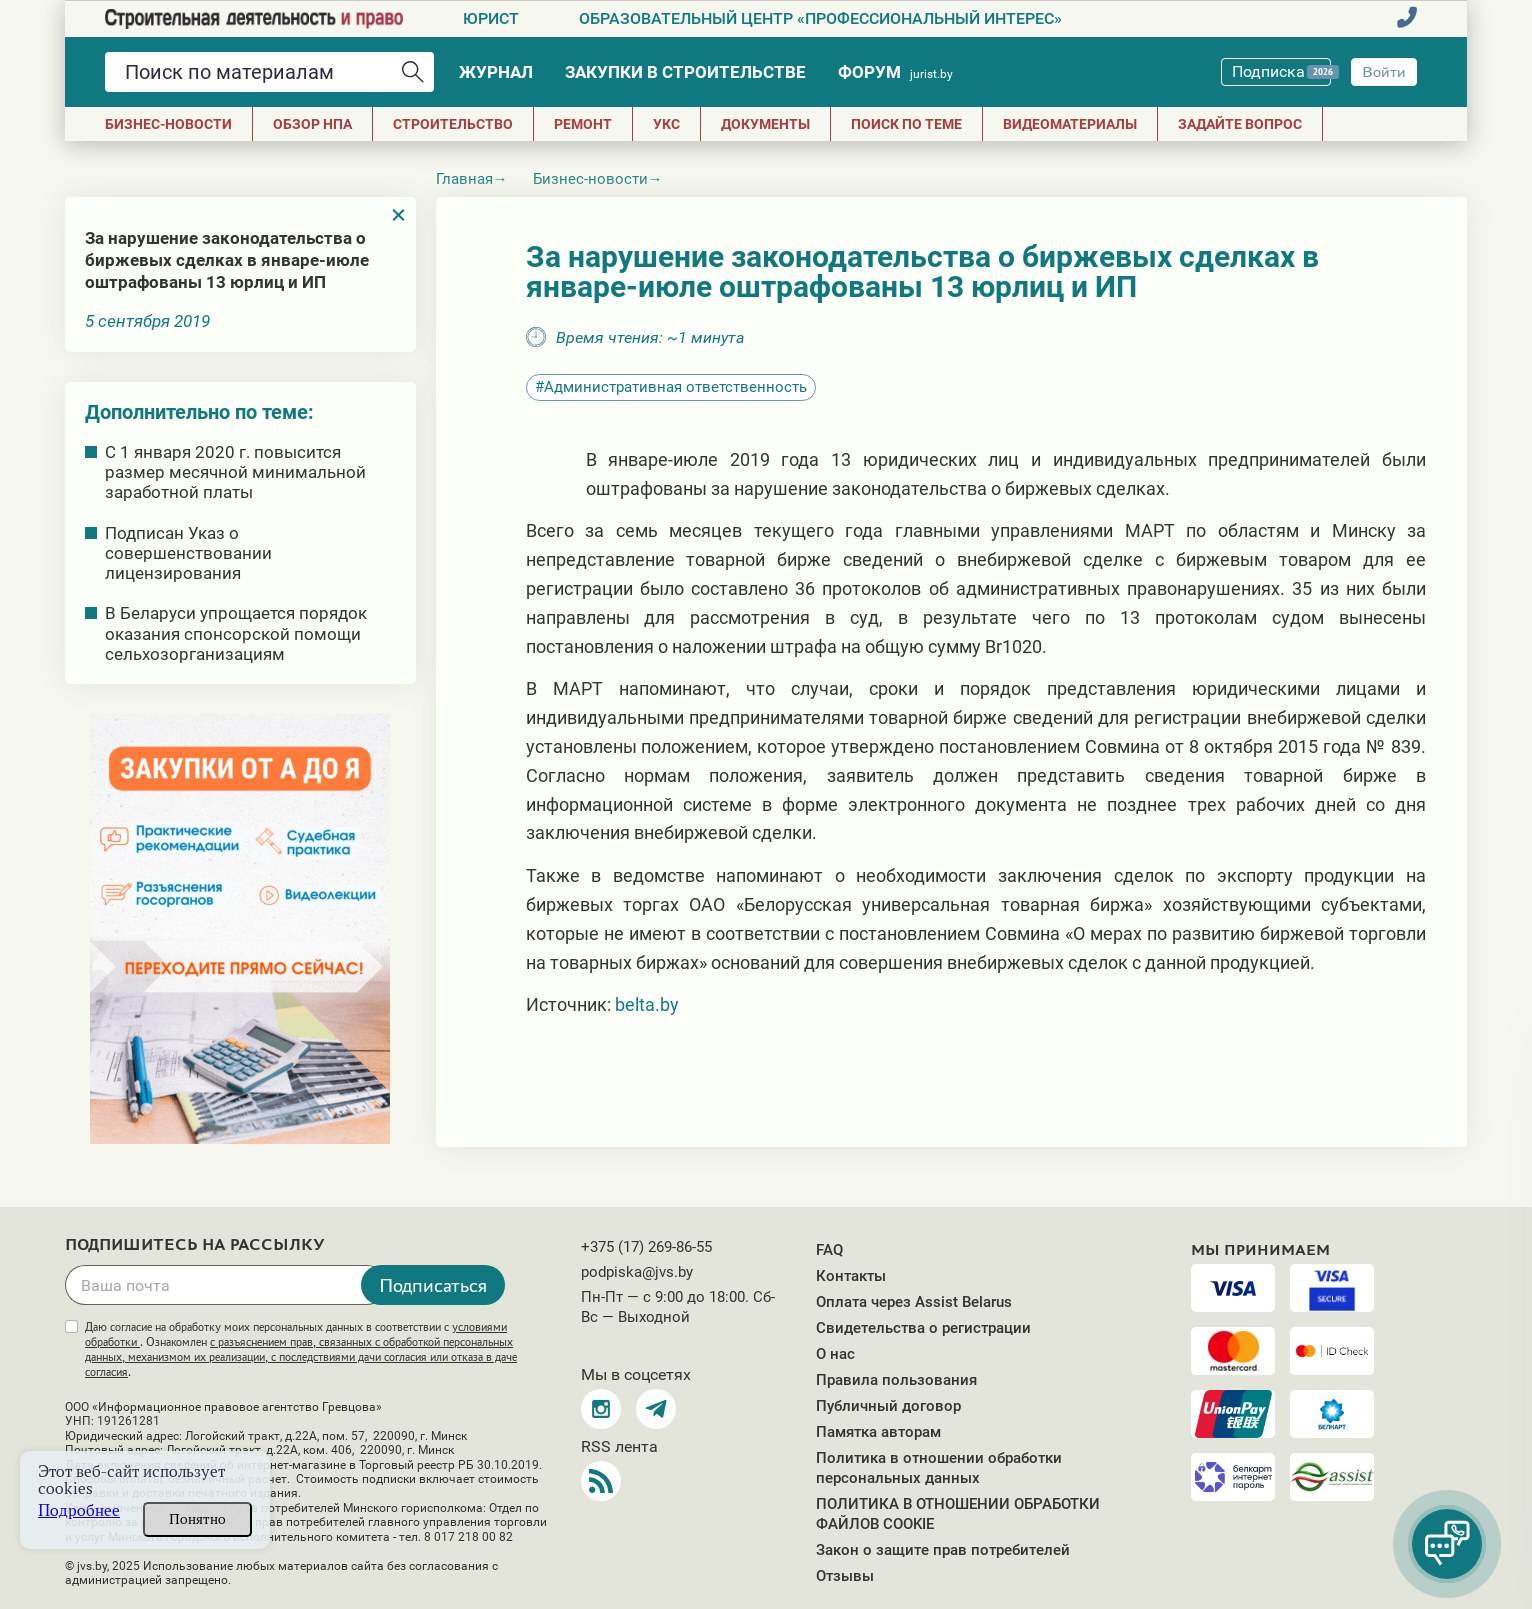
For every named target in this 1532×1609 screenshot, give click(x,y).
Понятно (197, 1519)
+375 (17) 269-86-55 (646, 1247)
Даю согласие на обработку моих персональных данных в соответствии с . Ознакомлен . (301, 1349)
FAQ (829, 1250)
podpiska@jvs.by (637, 1272)
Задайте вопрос (1240, 124)
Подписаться (433, 1285)
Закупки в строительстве (685, 72)
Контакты (851, 1276)
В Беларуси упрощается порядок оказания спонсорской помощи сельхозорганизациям (236, 633)
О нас (835, 1354)
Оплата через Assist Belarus (914, 1302)
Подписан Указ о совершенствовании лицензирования (188, 553)
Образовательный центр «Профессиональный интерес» (820, 18)
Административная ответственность (675, 387)
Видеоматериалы (1070, 124)
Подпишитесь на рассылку (195, 1245)
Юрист (491, 18)
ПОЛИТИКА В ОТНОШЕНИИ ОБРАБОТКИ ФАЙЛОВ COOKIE (958, 1514)
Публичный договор (888, 1406)
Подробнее (79, 1510)
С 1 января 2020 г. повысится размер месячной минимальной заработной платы (235, 472)
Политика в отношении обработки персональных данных (939, 1468)
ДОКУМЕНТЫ (765, 124)
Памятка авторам (878, 1432)
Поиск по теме (906, 124)
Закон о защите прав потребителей (943, 1550)
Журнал (496, 72)
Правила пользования (896, 1380)
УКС (666, 124)
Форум (895, 72)
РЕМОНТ (583, 124)
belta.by (647, 1004)
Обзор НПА (312, 124)
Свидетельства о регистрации (923, 1328)
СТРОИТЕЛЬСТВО (453, 124)
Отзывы (845, 1576)
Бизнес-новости (168, 124)
